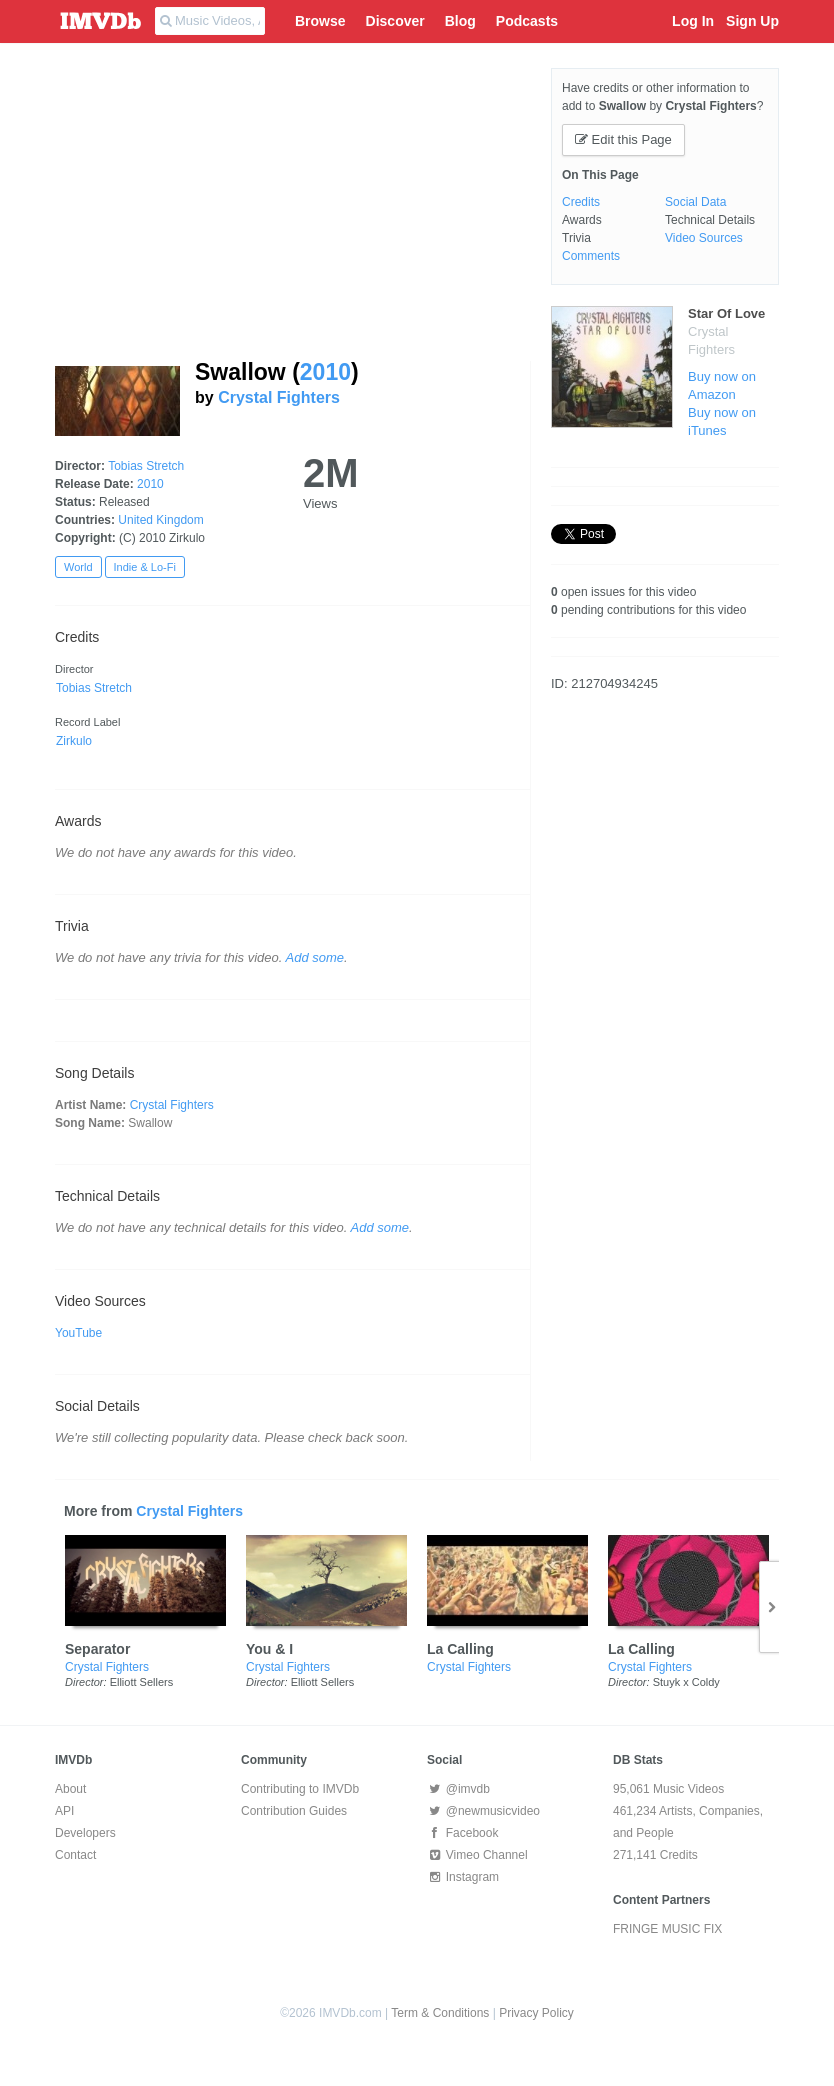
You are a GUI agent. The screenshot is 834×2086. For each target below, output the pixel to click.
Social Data (695, 202)
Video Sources (704, 238)
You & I (269, 1649)
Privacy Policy (536, 2013)
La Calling (460, 1649)
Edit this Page (623, 139)
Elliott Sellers (142, 1682)
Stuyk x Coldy (686, 1682)
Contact (75, 1855)
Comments (591, 256)
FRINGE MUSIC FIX (667, 1929)
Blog (460, 21)
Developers (85, 1833)
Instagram (463, 1877)
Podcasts (527, 21)
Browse (320, 21)
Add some (315, 957)
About (70, 1789)
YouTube (78, 1333)
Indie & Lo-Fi (145, 567)
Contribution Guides (294, 1811)
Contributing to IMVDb (300, 1789)
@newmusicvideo (483, 1811)
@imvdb (458, 1789)
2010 (325, 372)
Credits (581, 202)
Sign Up (752, 21)
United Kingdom (160, 520)
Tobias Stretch (146, 466)
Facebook (462, 1833)
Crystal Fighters (279, 397)
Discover (395, 21)
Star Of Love (726, 313)
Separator (97, 1649)
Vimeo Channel (477, 1855)
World (78, 567)
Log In (693, 21)
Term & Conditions (440, 2013)
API (64, 1811)
